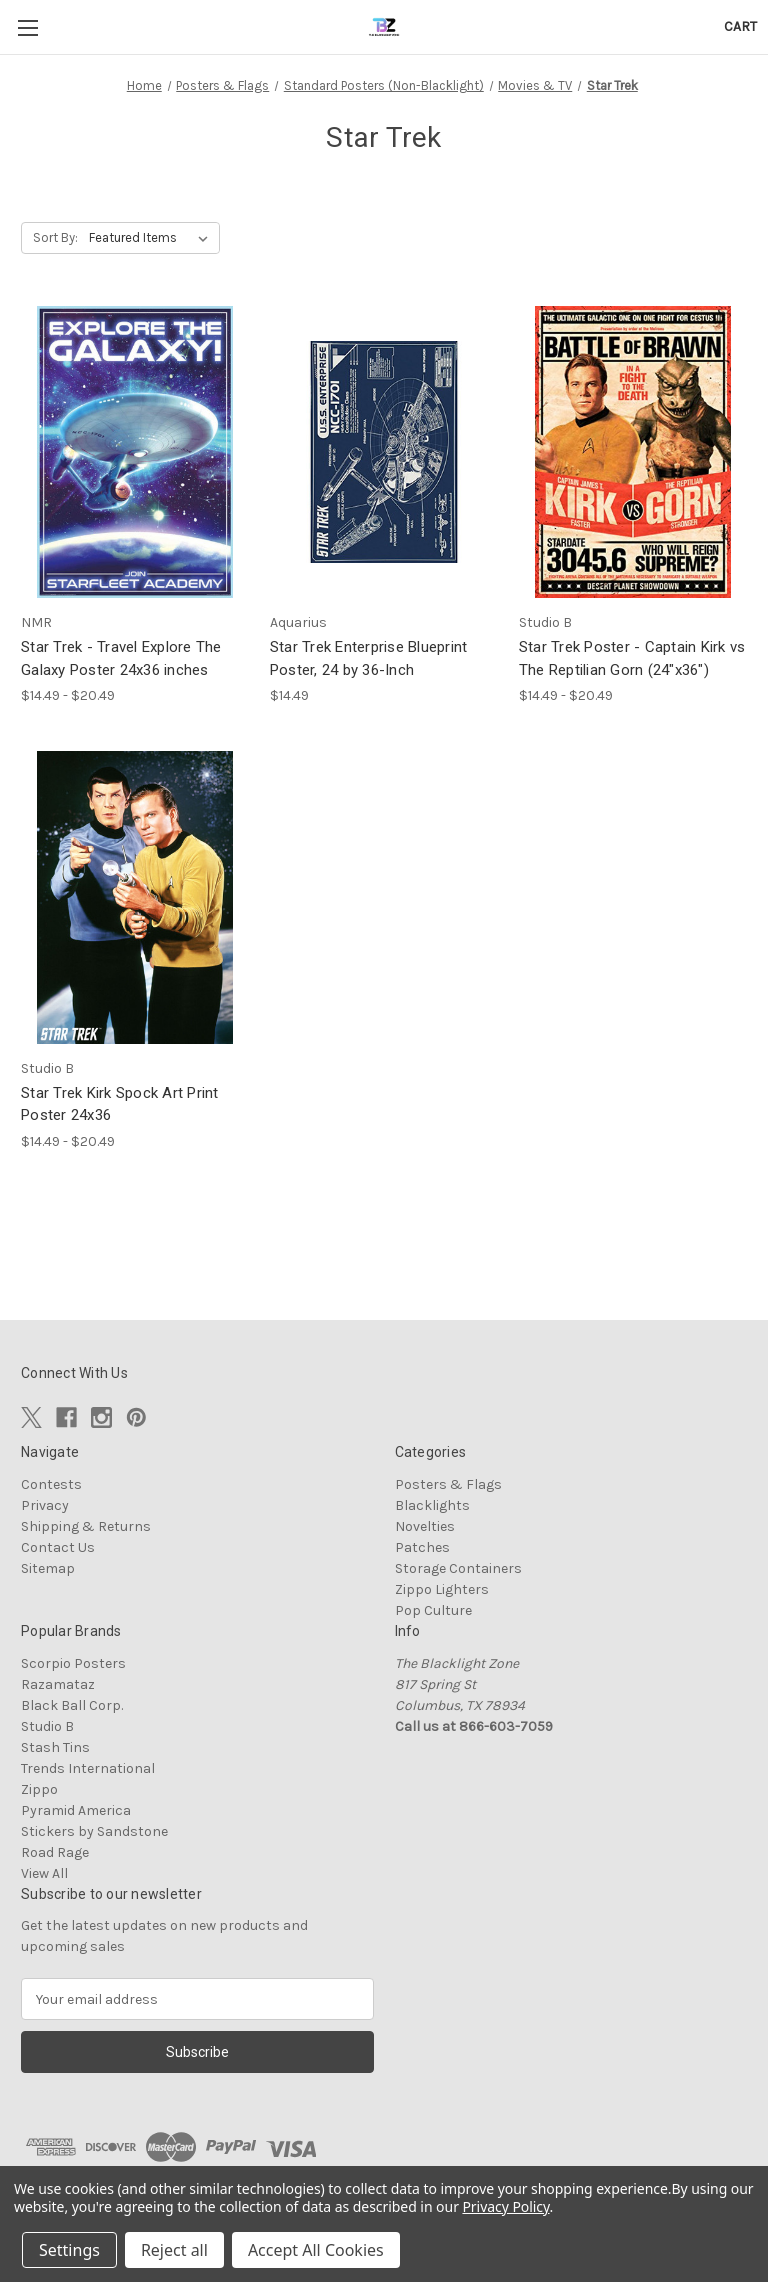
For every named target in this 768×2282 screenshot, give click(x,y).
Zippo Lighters (442, 1589)
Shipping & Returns (86, 1526)
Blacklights (432, 1505)
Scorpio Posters (73, 1663)
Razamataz (58, 1684)
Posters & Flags (448, 1484)
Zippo (39, 1789)
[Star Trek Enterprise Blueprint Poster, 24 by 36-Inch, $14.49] (384, 452)
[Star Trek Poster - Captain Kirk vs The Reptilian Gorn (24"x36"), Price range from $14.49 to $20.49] (633, 452)
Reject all (174, 2250)
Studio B (47, 1726)
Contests (51, 1484)
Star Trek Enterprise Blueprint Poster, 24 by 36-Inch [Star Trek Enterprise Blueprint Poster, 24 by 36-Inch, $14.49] (369, 658)
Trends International (88, 1768)
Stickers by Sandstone (94, 1831)
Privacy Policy (505, 2206)
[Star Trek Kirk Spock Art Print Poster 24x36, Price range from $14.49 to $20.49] (135, 897)
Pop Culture (433, 1610)
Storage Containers (458, 1568)
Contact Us (58, 1547)
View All (44, 1873)
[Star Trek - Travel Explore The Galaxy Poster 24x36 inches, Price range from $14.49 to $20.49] (135, 452)
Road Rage (55, 1852)
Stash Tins (55, 1747)
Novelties (425, 1526)
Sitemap (48, 1568)
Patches (422, 1547)
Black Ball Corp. (72, 1705)
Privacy (45, 1505)
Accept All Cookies (316, 2250)
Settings (69, 2250)
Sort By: (55, 237)
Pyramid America (76, 1810)
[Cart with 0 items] (740, 26)
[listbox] (152, 238)
